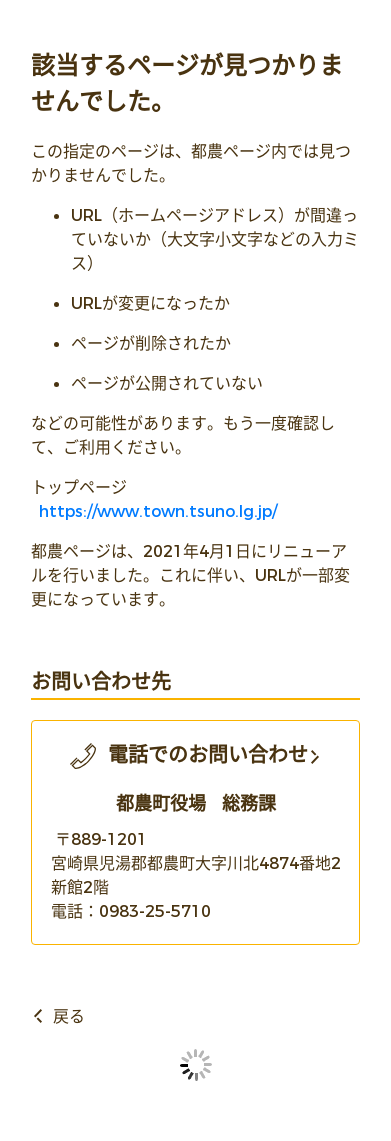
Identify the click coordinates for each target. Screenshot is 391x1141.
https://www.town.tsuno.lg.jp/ (158, 511)
